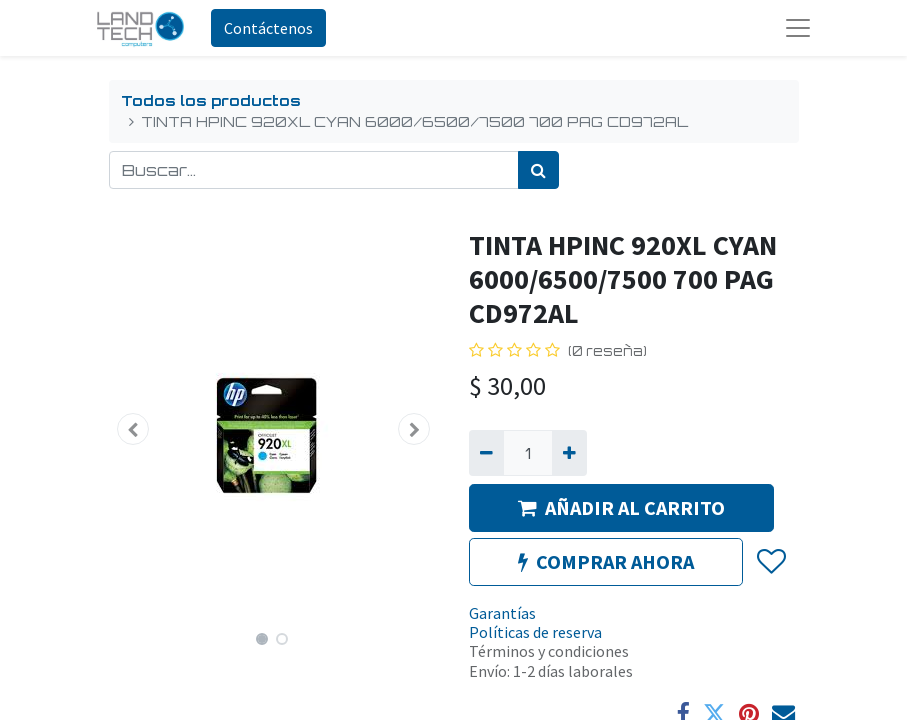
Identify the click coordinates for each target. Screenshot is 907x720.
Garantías (502, 613)
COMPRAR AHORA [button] (606, 561)
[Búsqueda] (538, 170)
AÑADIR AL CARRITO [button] (621, 507)
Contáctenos (268, 28)
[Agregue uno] (569, 453)
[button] (134, 429)
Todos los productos (211, 100)
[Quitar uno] (486, 453)
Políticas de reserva (535, 632)
